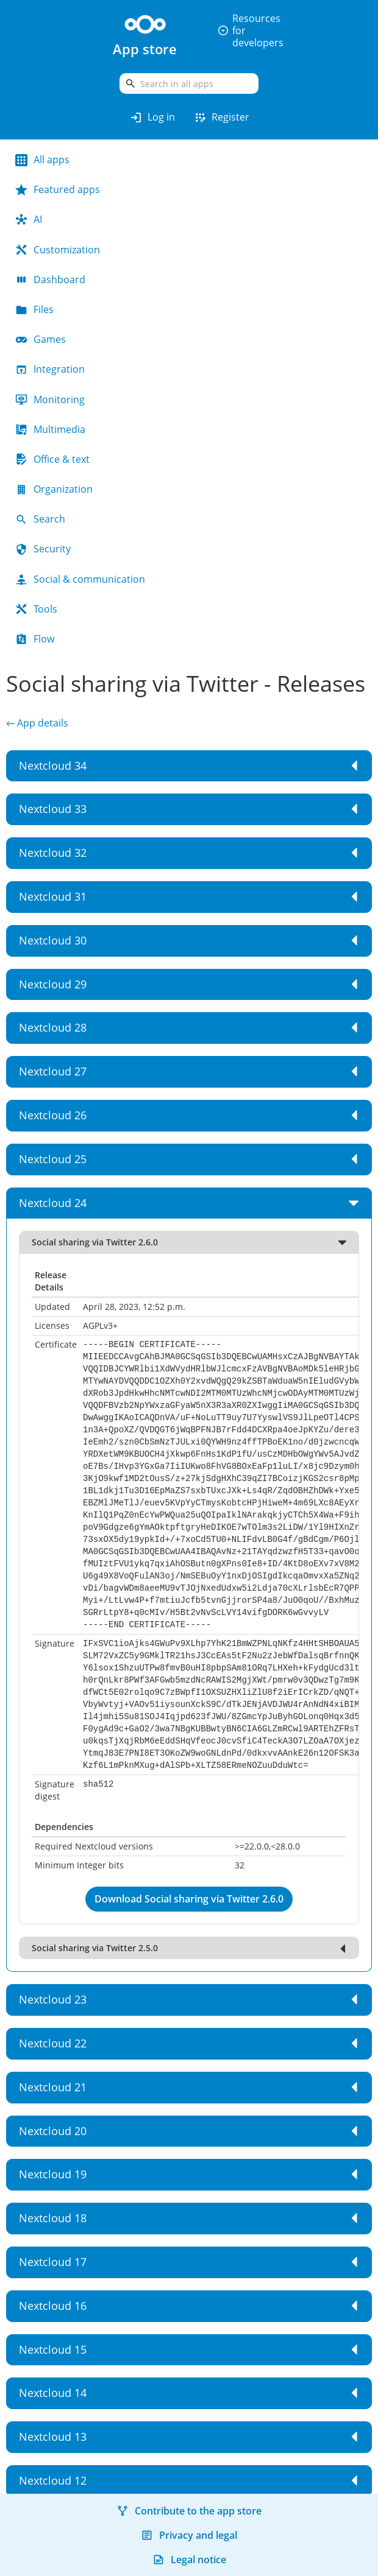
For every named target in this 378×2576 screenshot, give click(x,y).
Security (43, 548)
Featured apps (57, 189)
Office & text (52, 459)
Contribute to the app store (189, 2511)
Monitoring (50, 399)
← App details (37, 723)
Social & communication (80, 579)
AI (28, 219)
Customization (57, 249)
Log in (152, 117)
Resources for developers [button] (250, 30)
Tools (36, 609)
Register (221, 117)
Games (40, 339)
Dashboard (50, 279)
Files (34, 309)
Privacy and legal (189, 2535)
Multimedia (50, 429)
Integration (50, 369)
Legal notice (189, 2559)
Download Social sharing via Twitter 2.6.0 (189, 1899)
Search (40, 519)
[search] (189, 83)
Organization (54, 489)
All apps (42, 159)
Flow (34, 639)
